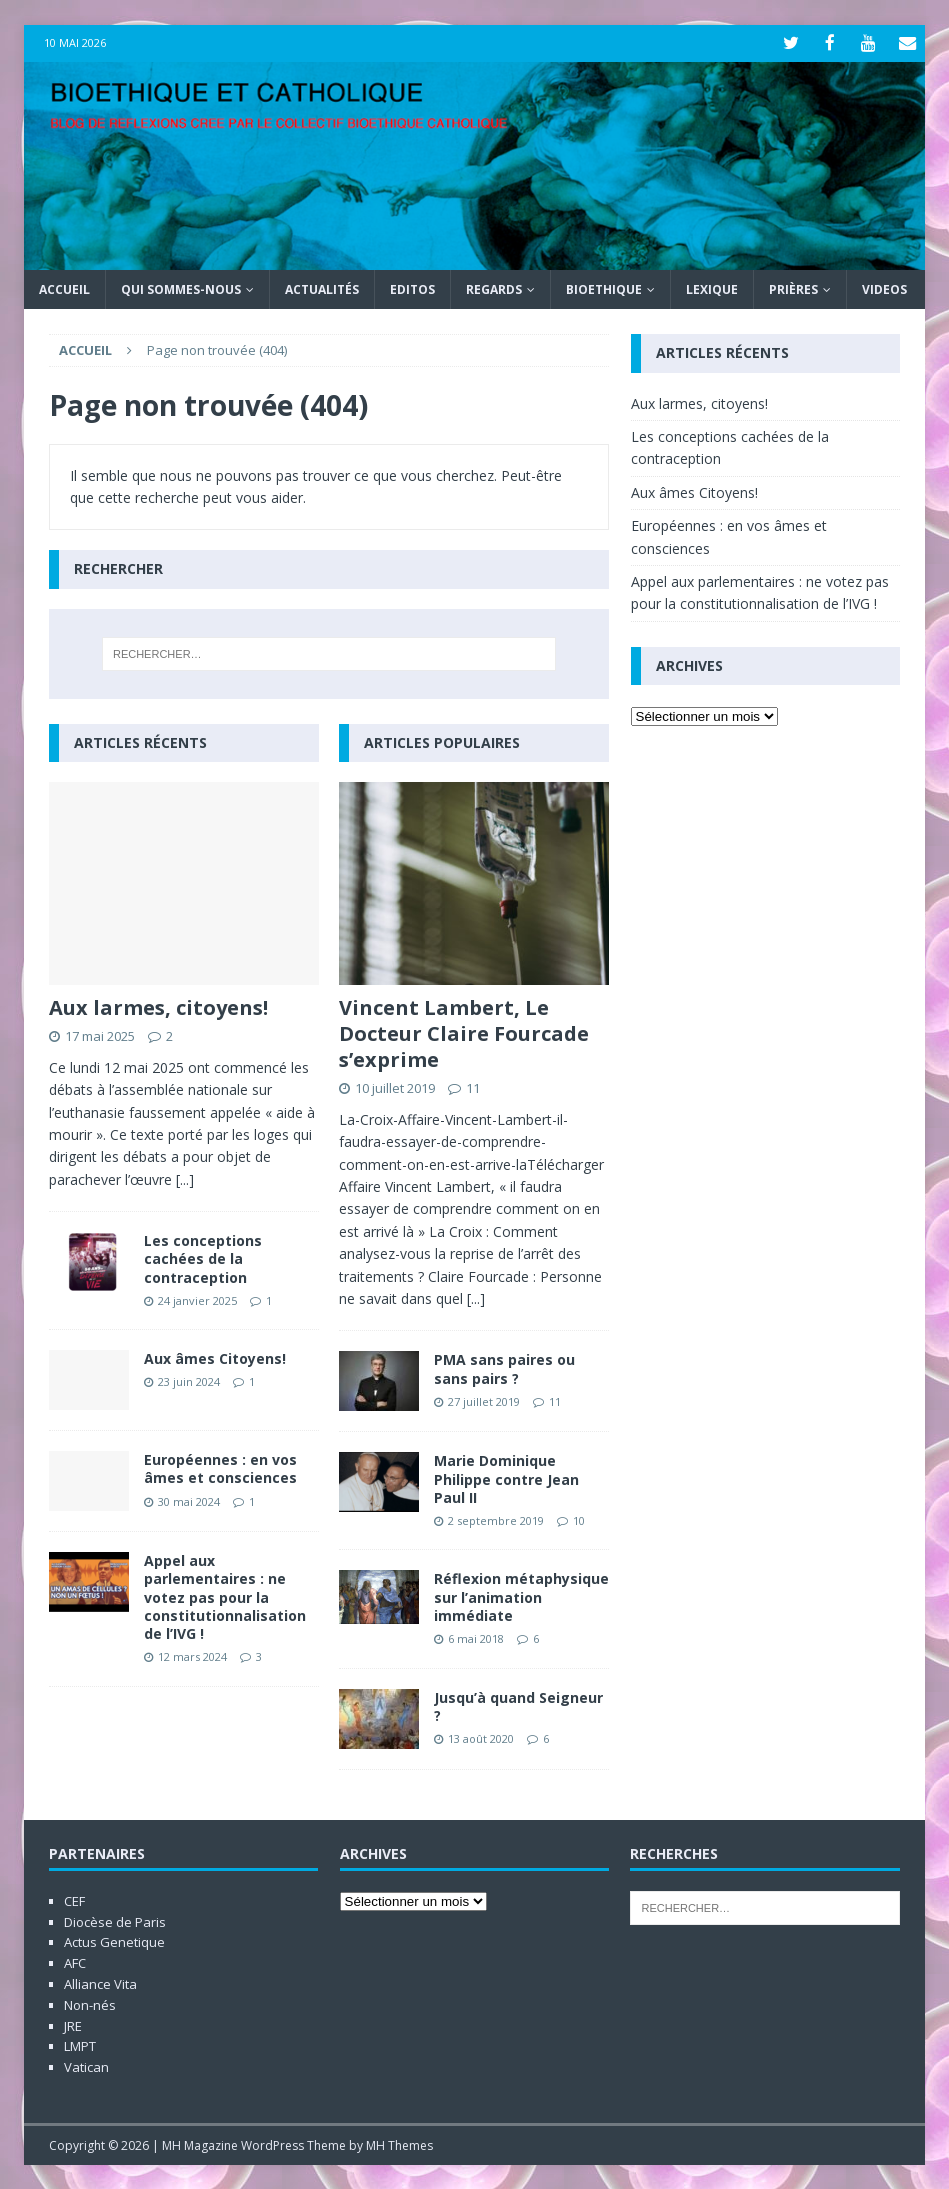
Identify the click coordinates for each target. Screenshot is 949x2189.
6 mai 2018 (476, 1637)
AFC (75, 1962)
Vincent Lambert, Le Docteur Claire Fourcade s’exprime (464, 1031)
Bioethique (604, 288)
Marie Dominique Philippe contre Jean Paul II (506, 1477)
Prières (793, 288)
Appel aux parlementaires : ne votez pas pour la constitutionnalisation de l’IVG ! (225, 1596)
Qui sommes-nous (181, 288)
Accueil (64, 288)
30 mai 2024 (189, 1499)
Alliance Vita (100, 1982)
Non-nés (90, 2003)
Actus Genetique (114, 1941)
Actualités (322, 288)
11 (473, 1086)
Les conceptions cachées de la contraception (203, 1257)
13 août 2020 (481, 1736)
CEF (74, 1899)
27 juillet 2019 (484, 1399)
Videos (884, 288)
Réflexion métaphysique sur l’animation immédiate (521, 1595)
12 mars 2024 (192, 1655)
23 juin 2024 (189, 1380)
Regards (494, 288)
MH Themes (399, 2143)
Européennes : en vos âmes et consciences (220, 1467)
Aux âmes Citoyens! (215, 1357)
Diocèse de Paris (115, 1920)
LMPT (80, 2045)
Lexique (712, 288)
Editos (412, 288)
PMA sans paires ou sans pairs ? (504, 1367)
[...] (185, 1177)
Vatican (86, 2066)
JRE (73, 2024)
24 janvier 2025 (197, 1298)
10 (579, 1518)
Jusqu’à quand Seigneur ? (518, 1704)
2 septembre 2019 (496, 1518)
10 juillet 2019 (395, 1086)
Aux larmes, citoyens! (158, 1005)
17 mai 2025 (100, 1034)
